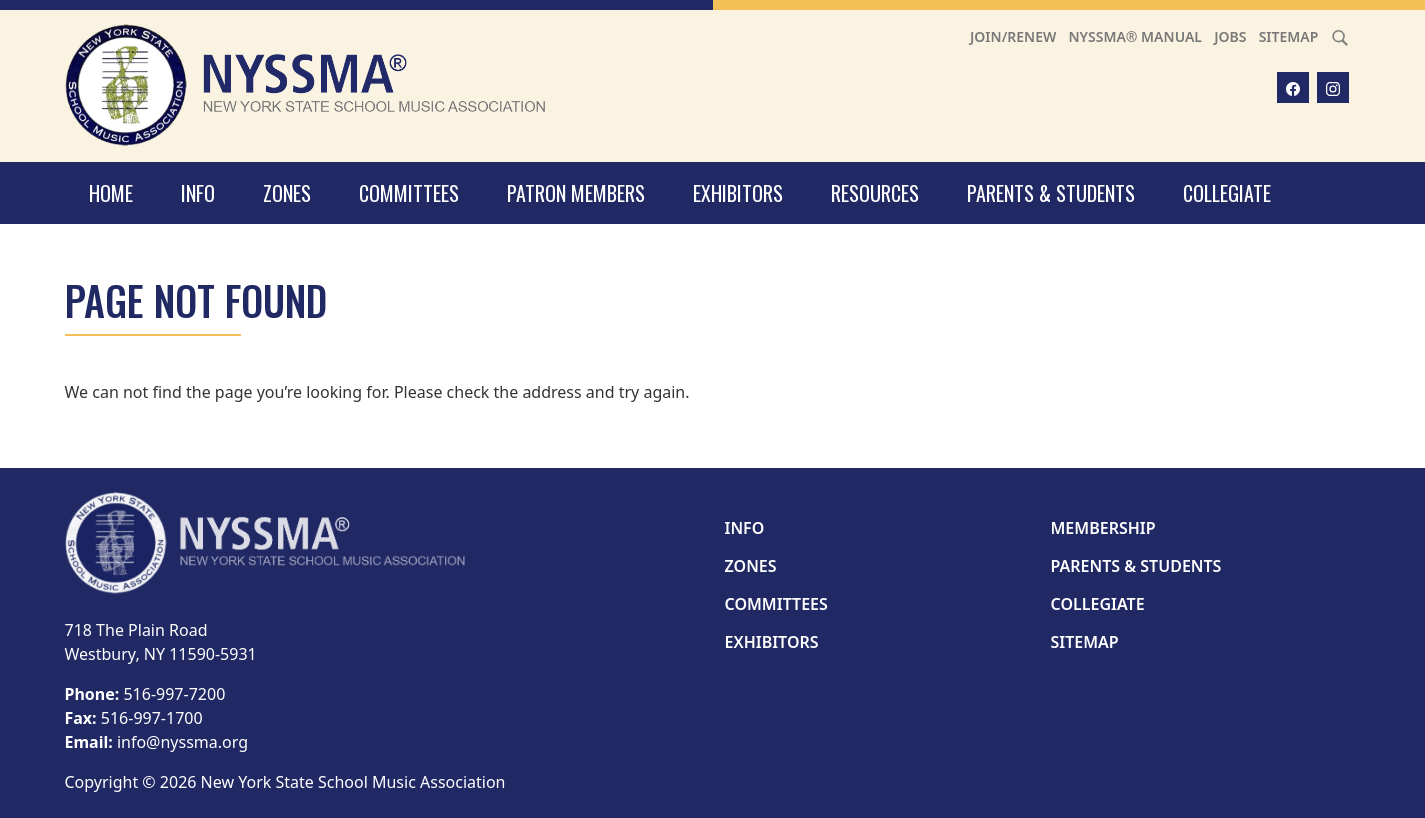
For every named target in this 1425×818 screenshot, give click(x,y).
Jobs (1230, 36)
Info (198, 193)
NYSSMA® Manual (1135, 36)
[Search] (1340, 36)
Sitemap (1289, 36)
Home (111, 193)
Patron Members (576, 193)
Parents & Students (1051, 193)
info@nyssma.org (182, 742)
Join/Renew (1013, 36)
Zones (287, 193)
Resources (875, 193)
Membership (1103, 528)
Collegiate (1227, 193)
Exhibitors (738, 193)
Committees (409, 193)
